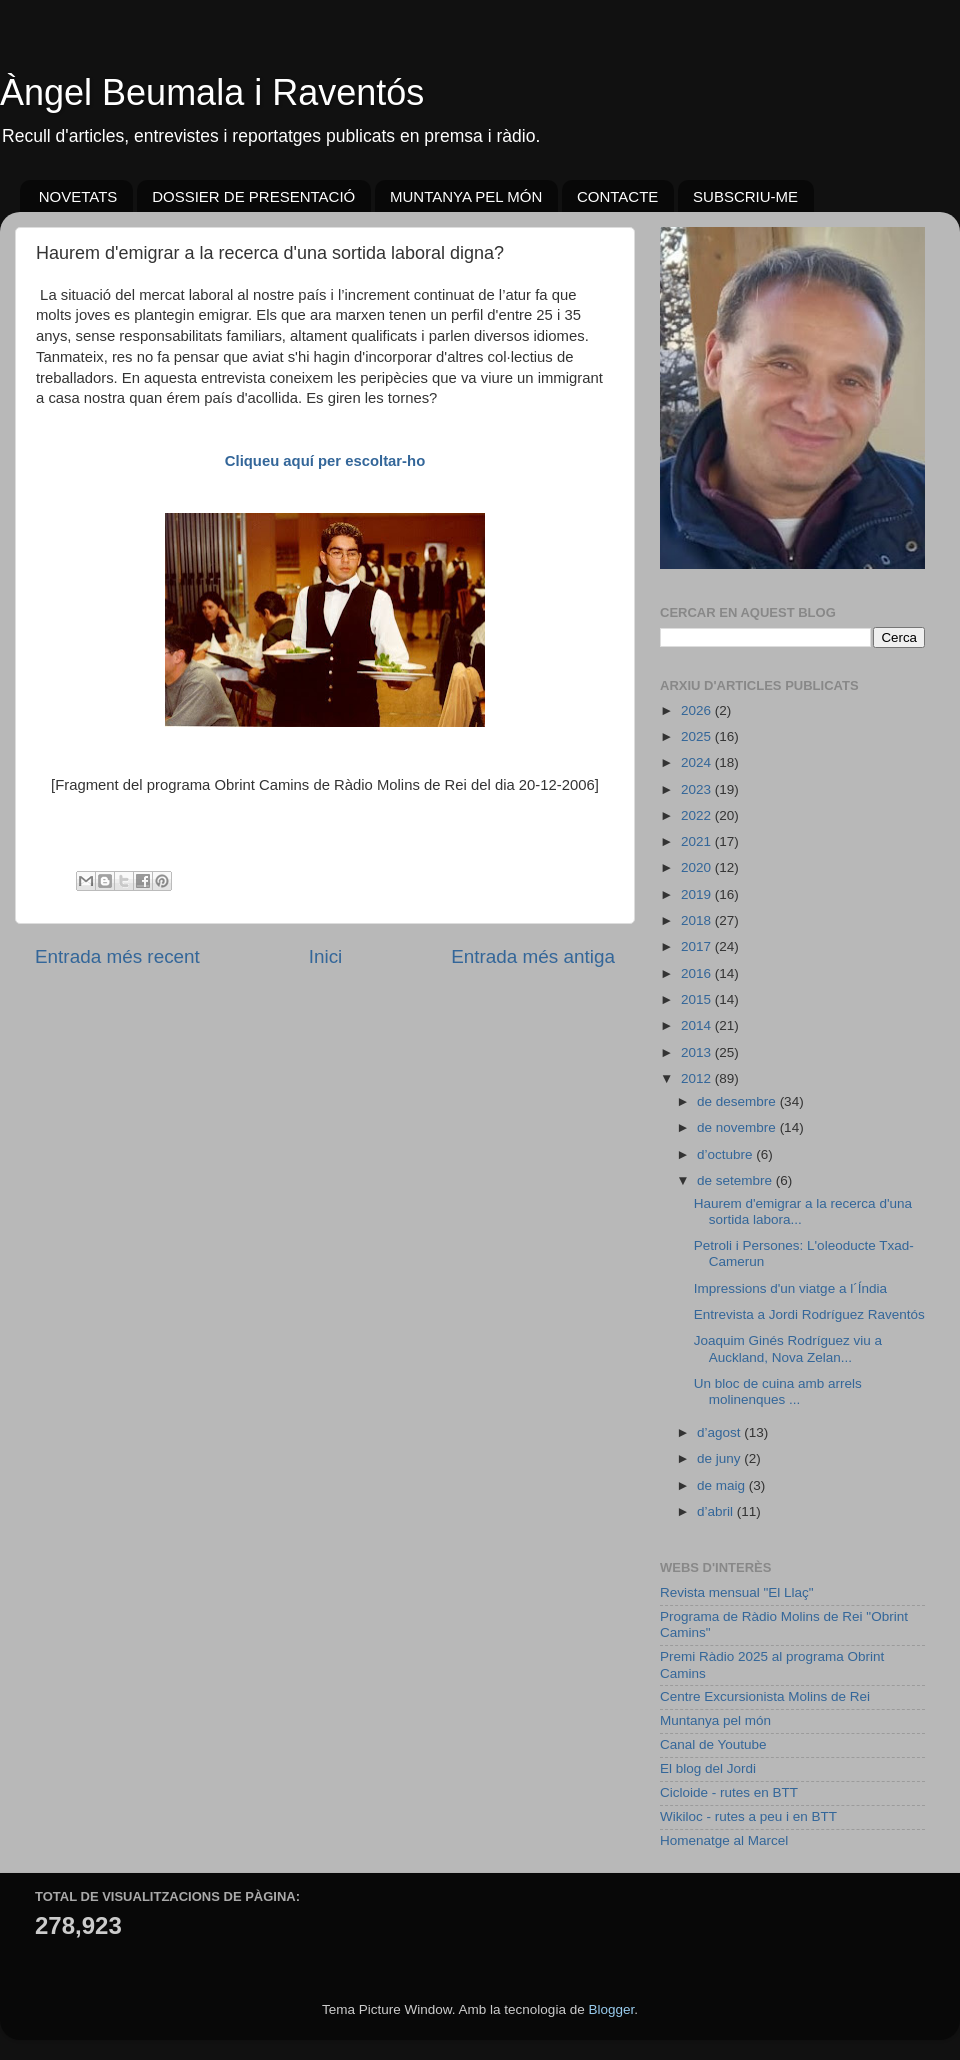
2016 (698, 973)
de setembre (736, 1180)
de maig (723, 1485)
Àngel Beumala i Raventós (212, 92)
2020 (698, 867)
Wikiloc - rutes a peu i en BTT (748, 1816)
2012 (698, 1078)
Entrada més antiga (533, 956)
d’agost (720, 1432)
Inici (326, 956)
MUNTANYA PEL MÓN (466, 196)
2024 (698, 762)
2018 (698, 920)
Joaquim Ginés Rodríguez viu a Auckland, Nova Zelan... (788, 1348)
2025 (698, 736)
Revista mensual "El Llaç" (737, 1592)
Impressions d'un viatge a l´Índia (790, 1288)
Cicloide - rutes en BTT (729, 1792)
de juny (720, 1458)
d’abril (717, 1511)
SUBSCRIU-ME (745, 196)
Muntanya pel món (715, 1720)
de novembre (738, 1127)
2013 (698, 1052)
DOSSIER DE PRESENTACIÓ (253, 196)
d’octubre (726, 1154)
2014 (698, 1025)
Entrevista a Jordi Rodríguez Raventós (809, 1314)
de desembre (738, 1101)
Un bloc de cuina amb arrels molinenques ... (778, 1391)
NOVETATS (78, 196)
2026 (698, 710)
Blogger (611, 2009)
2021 (698, 841)
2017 (698, 946)
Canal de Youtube (713, 1744)
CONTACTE (617, 196)
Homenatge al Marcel (724, 1840)
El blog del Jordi (708, 1768)
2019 (698, 894)
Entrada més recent (117, 956)
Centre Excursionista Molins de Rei (765, 1696)
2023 (698, 789)
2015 (698, 999)
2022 (698, 815)
